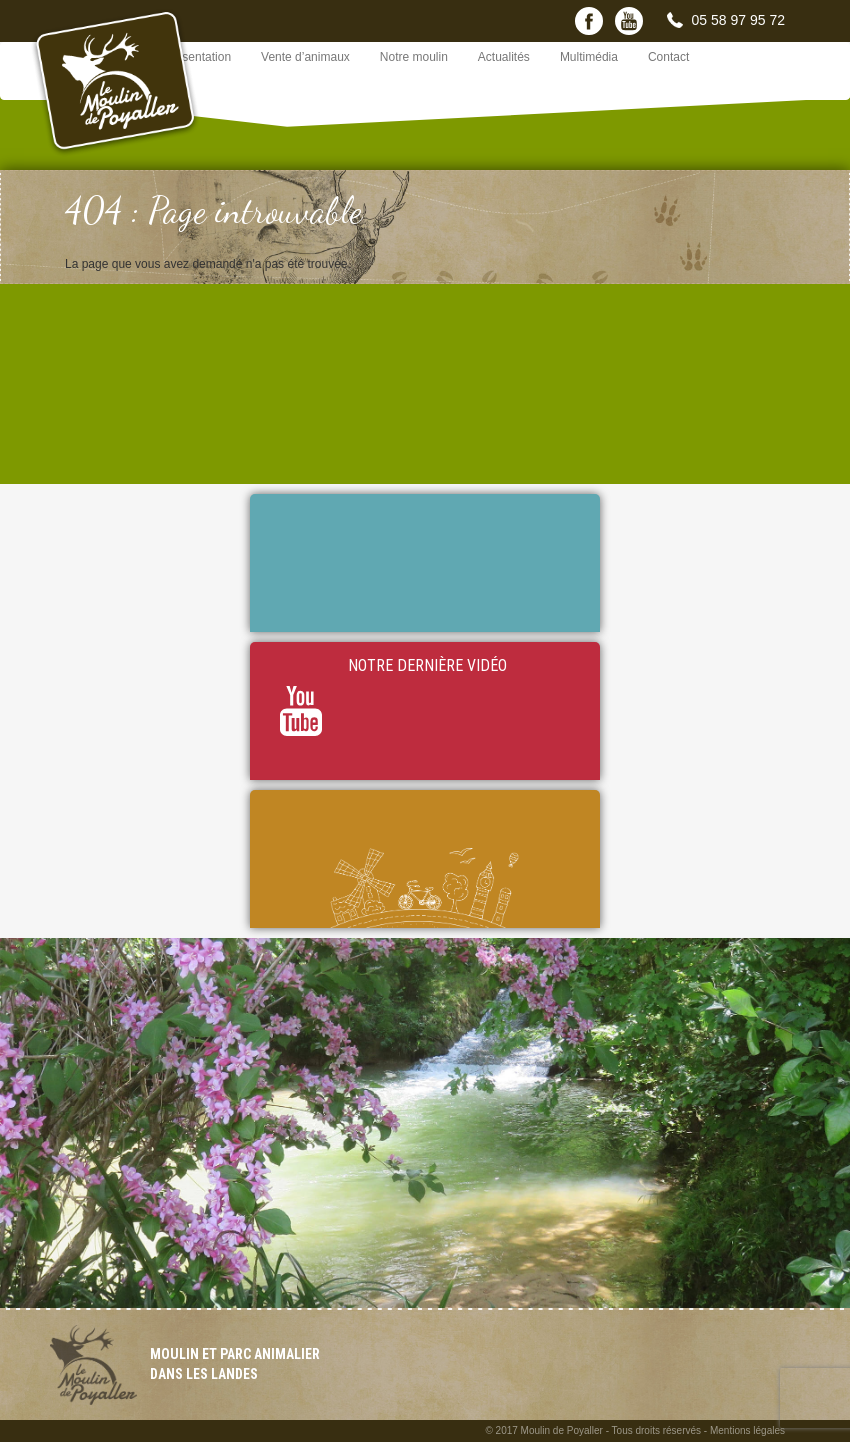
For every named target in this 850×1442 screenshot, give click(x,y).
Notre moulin (414, 57)
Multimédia (589, 57)
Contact (668, 57)
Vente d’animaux (305, 57)
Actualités (504, 57)
